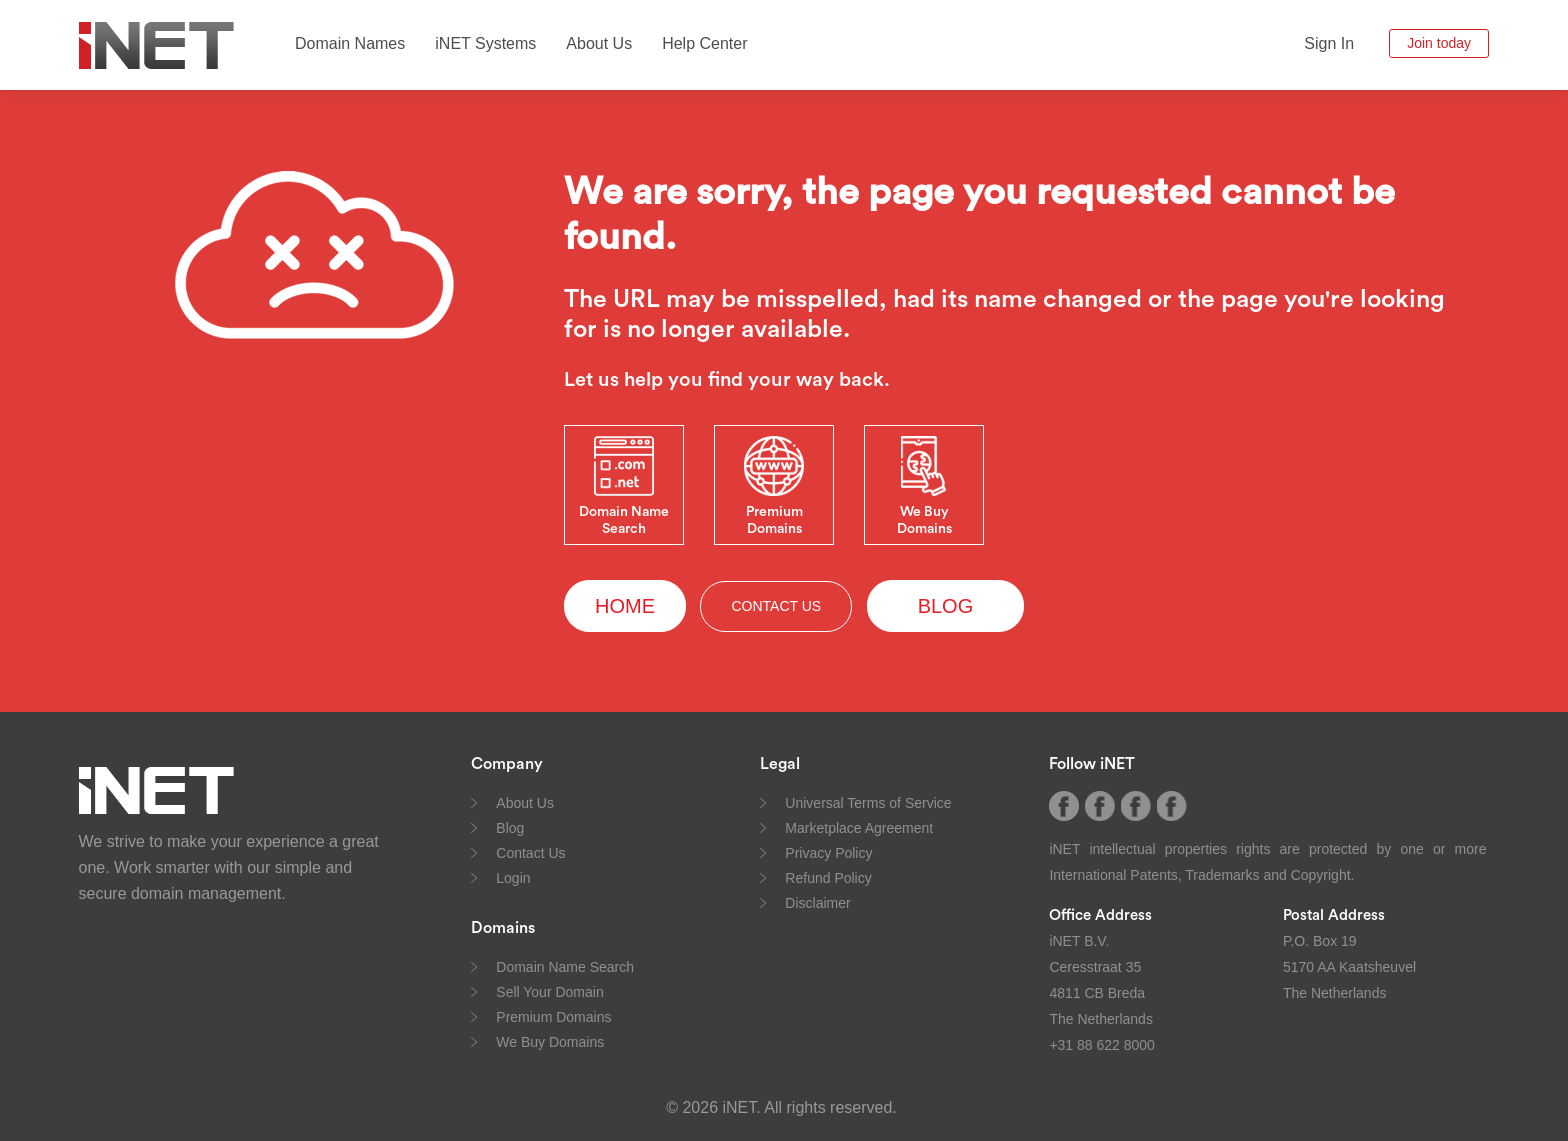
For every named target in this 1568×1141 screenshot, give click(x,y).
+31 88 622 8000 (1102, 1045)
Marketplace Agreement (859, 828)
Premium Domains (553, 1017)
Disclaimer (817, 903)
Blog (510, 828)
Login (513, 878)
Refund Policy (828, 878)
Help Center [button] (704, 43)
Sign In (1329, 43)
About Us (599, 43)
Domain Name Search (565, 967)
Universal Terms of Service (868, 803)
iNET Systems (485, 43)
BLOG (946, 606)
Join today (1439, 43)
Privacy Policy (828, 853)
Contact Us (530, 853)
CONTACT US (776, 606)
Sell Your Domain (549, 992)
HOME (625, 606)
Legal (780, 764)
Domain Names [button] (350, 43)
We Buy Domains (550, 1042)
